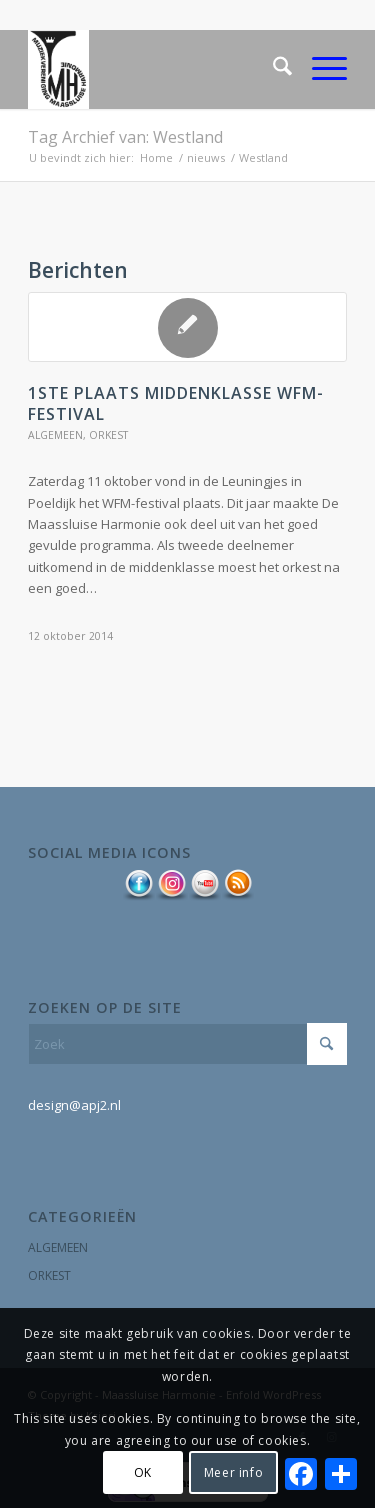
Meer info (233, 1472)
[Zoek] (272, 69)
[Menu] (319, 69)
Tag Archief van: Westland (125, 137)
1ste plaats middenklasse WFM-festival (176, 403)
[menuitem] (272, 69)
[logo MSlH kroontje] (155, 69)
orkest (108, 435)
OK (143, 1472)
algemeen (55, 435)
